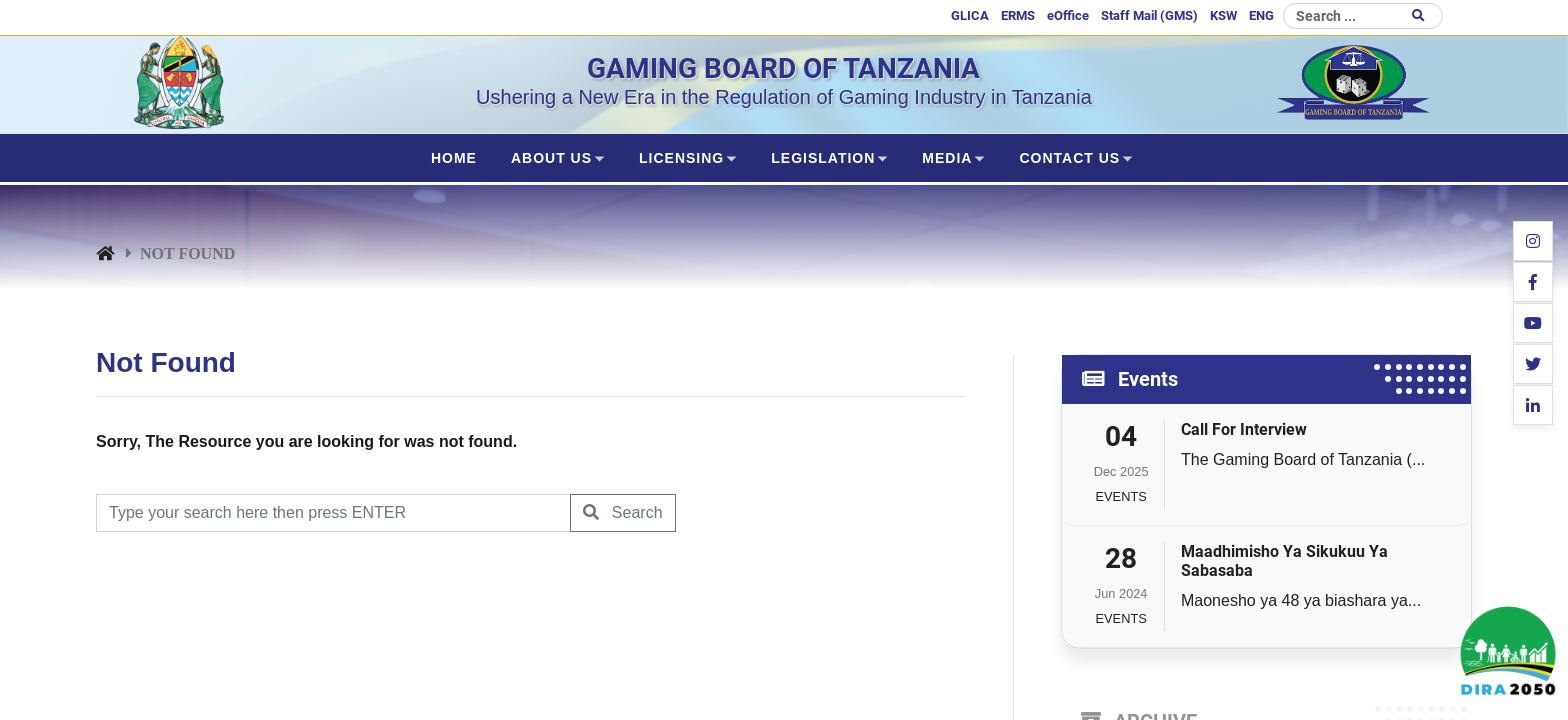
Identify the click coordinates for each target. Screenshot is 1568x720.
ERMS (1018, 15)
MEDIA (947, 158)
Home (454, 158)
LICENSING (681, 158)
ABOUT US (551, 158)
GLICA (970, 15)
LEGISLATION (823, 158)
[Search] (1363, 16)
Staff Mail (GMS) (1149, 15)
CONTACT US (1069, 158)
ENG (1261, 15)
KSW (1223, 15)
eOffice (1068, 15)
